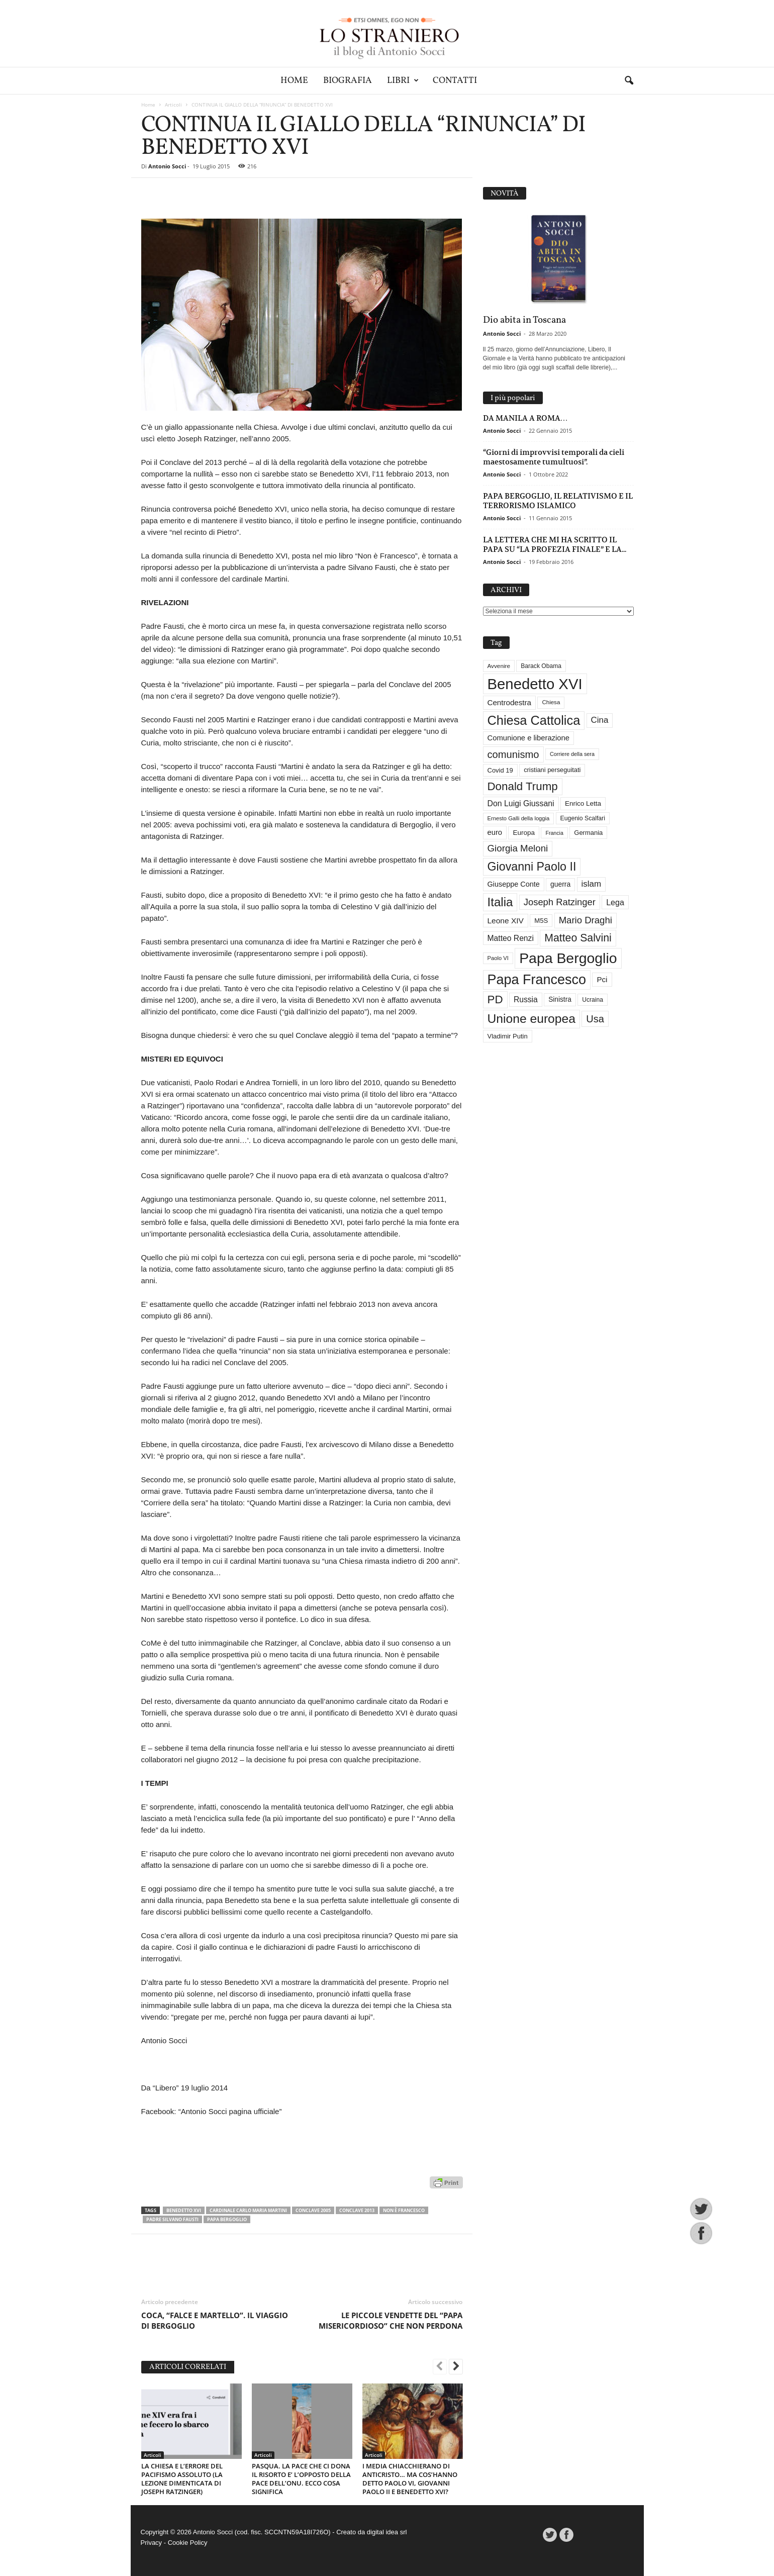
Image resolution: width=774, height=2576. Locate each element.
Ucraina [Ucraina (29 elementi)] (592, 999)
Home (294, 80)
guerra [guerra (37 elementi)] (560, 884)
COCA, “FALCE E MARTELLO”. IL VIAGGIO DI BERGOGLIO (214, 2320)
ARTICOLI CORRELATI (187, 2367)
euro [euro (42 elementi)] (495, 832)
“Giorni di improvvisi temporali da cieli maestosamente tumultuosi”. (553, 456)
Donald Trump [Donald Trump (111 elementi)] (523, 786)
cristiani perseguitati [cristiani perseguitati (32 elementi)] (552, 770)
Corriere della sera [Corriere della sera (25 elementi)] (572, 754)
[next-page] (456, 2367)
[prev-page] (440, 2367)
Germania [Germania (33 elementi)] (588, 832)
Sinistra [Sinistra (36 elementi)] (559, 999)
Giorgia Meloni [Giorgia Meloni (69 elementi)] (518, 848)
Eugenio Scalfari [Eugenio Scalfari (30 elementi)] (582, 818)
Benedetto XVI (183, 2210)
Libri (403, 80)
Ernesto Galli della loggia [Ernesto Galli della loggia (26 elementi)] (519, 818)
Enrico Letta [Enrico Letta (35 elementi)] (583, 803)
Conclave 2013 (356, 2210)
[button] (629, 81)
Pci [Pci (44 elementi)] (602, 979)
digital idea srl (387, 2532)
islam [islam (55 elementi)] (592, 884)
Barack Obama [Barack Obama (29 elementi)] (541, 666)
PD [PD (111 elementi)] (495, 999)
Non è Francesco (404, 2210)
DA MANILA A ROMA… (525, 418)
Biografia (347, 80)
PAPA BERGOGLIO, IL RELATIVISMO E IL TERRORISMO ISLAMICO (558, 500)
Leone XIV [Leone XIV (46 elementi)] (506, 920)
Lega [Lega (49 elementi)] (615, 902)
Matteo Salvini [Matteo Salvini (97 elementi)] (577, 938)
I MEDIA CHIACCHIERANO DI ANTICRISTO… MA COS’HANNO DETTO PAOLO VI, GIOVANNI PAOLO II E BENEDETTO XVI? (409, 2478)
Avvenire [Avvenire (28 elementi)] (499, 665)
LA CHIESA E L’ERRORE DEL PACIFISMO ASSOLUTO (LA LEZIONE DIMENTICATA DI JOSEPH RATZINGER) (182, 2478)
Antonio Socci (167, 166)
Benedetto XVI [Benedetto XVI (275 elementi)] (535, 684)
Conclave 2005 (313, 2210)
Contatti (455, 80)
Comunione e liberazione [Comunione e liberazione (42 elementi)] (529, 738)
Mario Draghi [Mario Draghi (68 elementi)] (585, 920)
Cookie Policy (188, 2542)
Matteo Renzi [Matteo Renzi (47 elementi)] (511, 938)
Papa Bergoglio (227, 2219)
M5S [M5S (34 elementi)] (541, 920)
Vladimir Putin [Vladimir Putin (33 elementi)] (508, 1036)
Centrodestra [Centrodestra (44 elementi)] (510, 702)
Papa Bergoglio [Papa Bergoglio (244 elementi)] (568, 958)
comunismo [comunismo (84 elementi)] (513, 754)
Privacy (151, 2542)
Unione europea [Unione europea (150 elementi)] (531, 1018)
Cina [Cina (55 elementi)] (600, 720)
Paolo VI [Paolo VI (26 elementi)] (498, 958)
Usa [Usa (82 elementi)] (595, 1018)
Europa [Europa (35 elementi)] (524, 832)
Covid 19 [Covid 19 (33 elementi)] (500, 770)
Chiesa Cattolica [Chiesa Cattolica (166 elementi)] (534, 720)
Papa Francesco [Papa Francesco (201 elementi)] (537, 979)
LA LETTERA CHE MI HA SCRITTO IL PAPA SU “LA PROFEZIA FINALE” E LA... (554, 544)
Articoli (173, 104)
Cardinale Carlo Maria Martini (248, 2210)
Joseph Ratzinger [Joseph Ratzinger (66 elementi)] (560, 902)
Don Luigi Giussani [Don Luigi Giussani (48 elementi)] (521, 803)
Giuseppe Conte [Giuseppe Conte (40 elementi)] (514, 884)
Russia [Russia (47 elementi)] (526, 999)
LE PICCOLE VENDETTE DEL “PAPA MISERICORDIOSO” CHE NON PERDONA (390, 2320)
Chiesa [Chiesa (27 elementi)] (551, 702)
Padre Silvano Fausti (172, 2219)
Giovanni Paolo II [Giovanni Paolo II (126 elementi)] (532, 866)
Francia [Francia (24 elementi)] (554, 833)
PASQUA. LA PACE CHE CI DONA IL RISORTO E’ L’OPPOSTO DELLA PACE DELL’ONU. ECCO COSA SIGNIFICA (301, 2478)
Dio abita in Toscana (524, 320)
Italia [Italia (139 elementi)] (500, 902)
